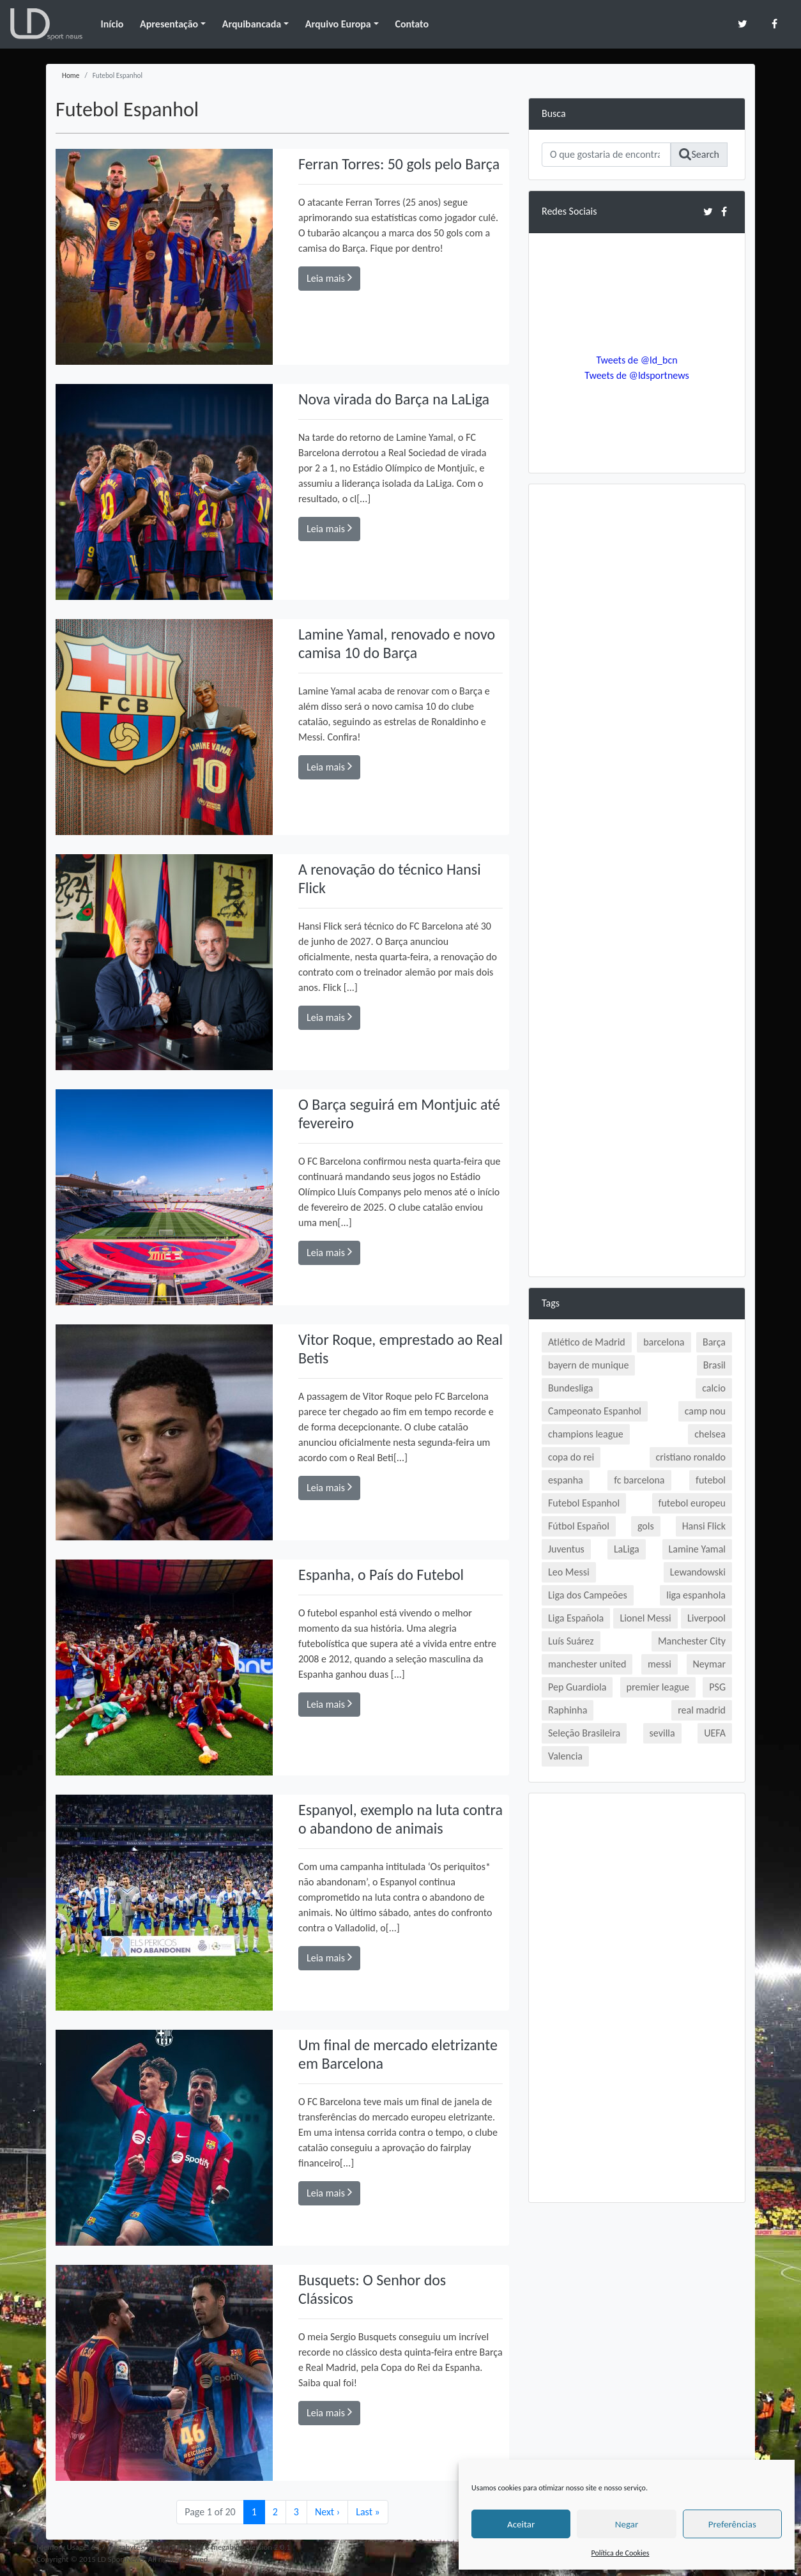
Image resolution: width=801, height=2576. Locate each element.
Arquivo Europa (338, 24)
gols (645, 1526)
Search (699, 154)
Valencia (565, 1756)
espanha (565, 1480)
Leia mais (329, 277)
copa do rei (571, 1457)
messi (659, 1664)
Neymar (709, 1664)
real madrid (702, 1710)
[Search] (606, 154)
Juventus (566, 1549)
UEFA (715, 1733)
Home (70, 75)
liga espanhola (696, 1595)
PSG (717, 1687)
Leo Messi (569, 1572)
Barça (714, 1342)
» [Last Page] (368, 2512)
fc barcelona (639, 1480)
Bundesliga (570, 1388)
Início (111, 24)
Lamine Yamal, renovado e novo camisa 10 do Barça (397, 643)
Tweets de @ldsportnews (636, 375)
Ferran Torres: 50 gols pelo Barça (399, 164)
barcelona (663, 1342)
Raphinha (567, 1710)
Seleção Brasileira (584, 1733)
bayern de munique (588, 1365)
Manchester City (692, 1641)
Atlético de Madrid (586, 1342)
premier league (658, 1687)
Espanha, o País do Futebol (381, 1574)
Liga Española (576, 1618)
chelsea (710, 1434)
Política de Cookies (620, 2553)
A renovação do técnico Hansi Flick (390, 878)
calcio (714, 1388)
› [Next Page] (327, 2512)
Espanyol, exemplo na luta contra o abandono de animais (392, 1818)
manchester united (587, 1664)
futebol (711, 1480)
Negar (626, 2524)
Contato (412, 24)
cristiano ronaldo (691, 1457)
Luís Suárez (571, 1641)
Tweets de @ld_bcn (636, 360)
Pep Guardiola (577, 1687)
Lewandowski (698, 1572)
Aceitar (521, 2524)
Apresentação (169, 24)
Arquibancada (251, 24)
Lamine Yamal (697, 1549)
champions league (585, 1434)
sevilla (662, 1733)
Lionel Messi (645, 1618)
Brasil (714, 1365)
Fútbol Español (578, 1526)
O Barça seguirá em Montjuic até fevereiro (399, 1113)
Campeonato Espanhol (594, 1411)
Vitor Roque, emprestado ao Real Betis (385, 1348)
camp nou (705, 1411)
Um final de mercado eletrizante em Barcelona (398, 2054)
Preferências (732, 2524)
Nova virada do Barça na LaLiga (394, 399)
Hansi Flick (704, 1526)
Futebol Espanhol (584, 1503)
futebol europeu (692, 1503)
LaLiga (626, 1549)
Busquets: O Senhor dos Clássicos (372, 2289)
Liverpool (706, 1618)
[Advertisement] (637, 688)
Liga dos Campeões (587, 1595)
